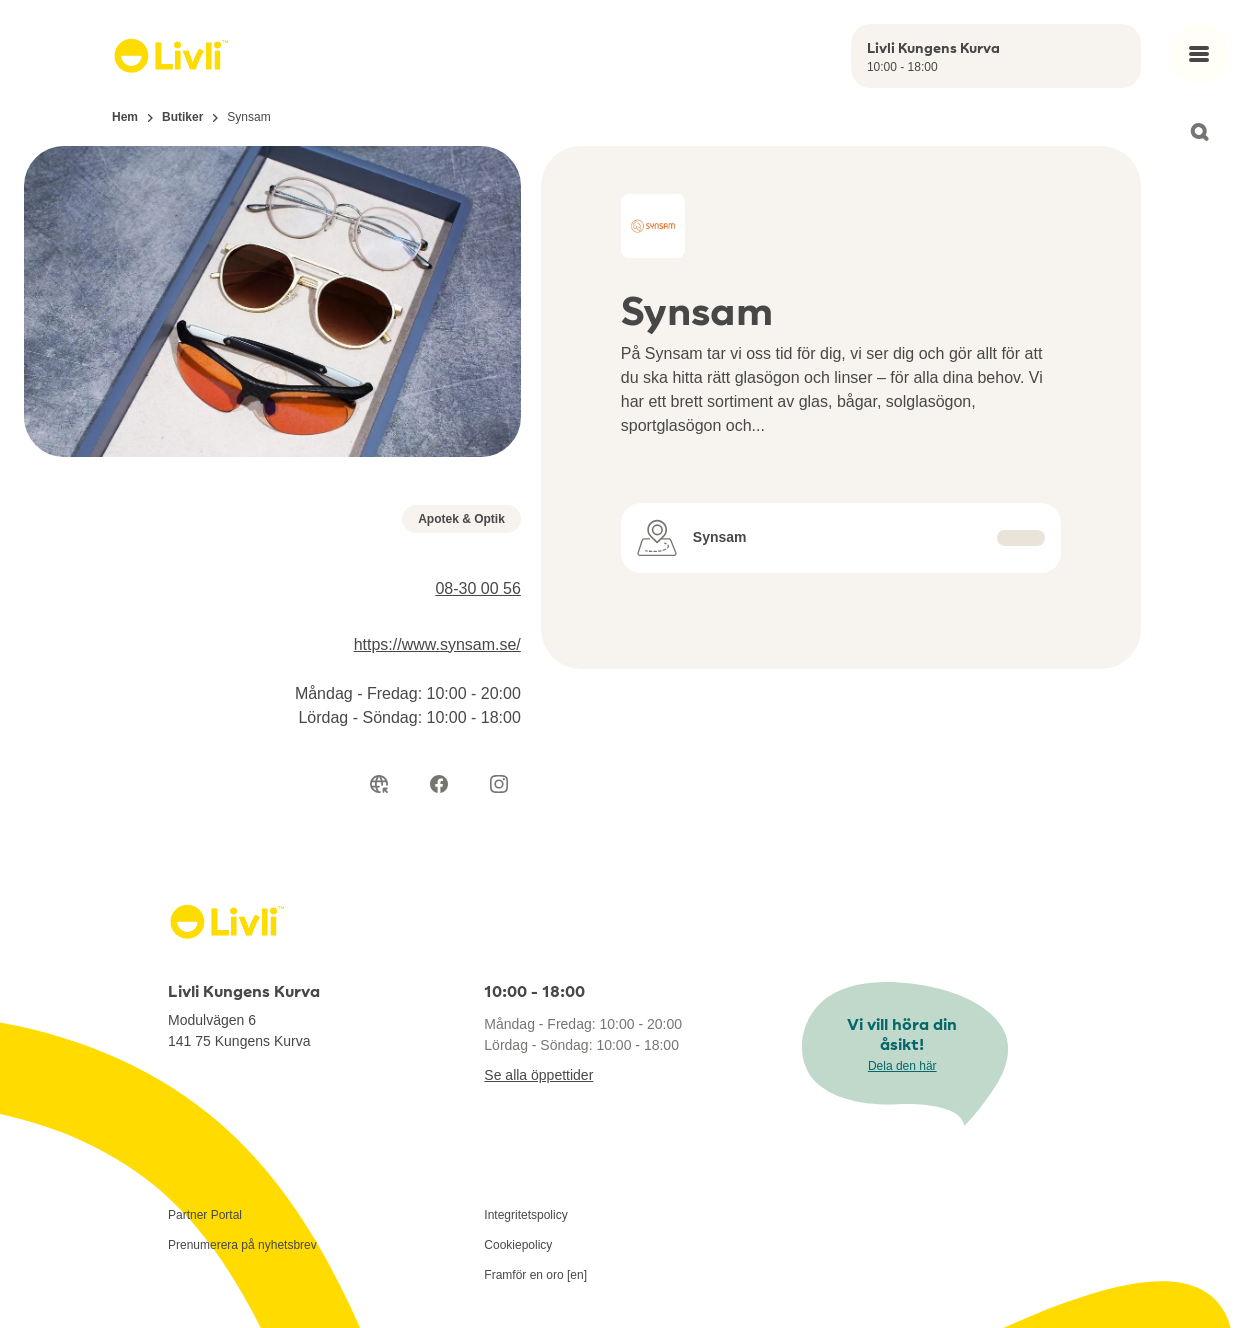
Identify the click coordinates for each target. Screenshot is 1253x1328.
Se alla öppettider (538, 1075)
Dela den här (902, 1066)
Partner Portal (205, 1215)
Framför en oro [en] (535, 1275)
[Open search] (1199, 132)
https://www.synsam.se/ (437, 644)
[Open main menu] (1199, 54)
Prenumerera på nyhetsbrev (242, 1245)
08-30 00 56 (477, 588)
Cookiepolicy (518, 1245)
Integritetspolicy (525, 1215)
